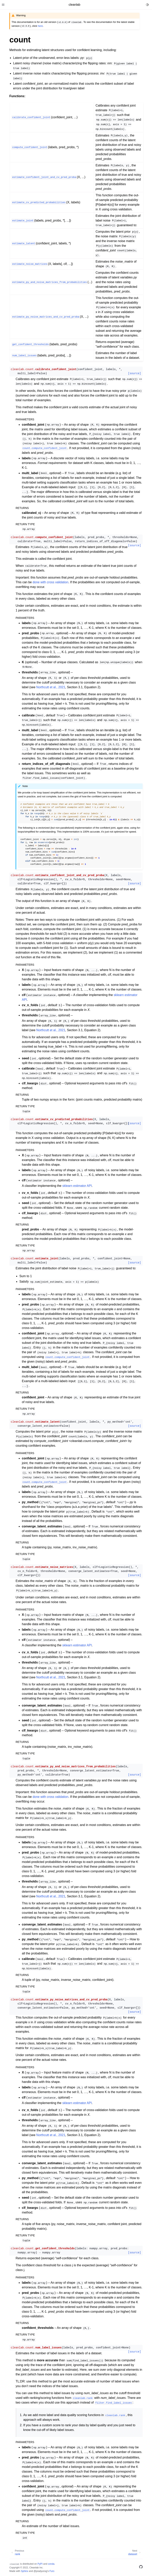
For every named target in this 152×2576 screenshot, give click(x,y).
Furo (51, 2571)
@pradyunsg (40, 2571)
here (40, 25)
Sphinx (24, 2571)
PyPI (40, 2564)
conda (51, 2564)
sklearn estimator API (77, 1185)
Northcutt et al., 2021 (50, 687)
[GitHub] (141, 2567)
